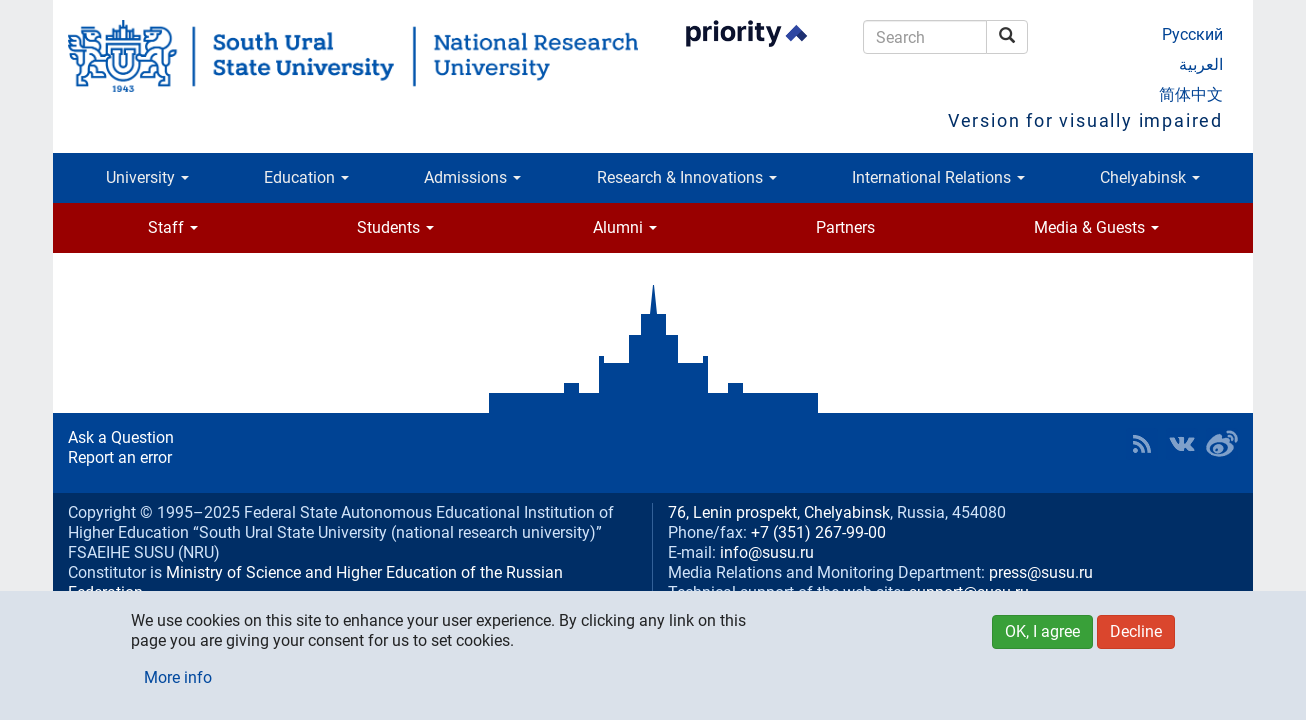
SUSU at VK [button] (1182, 444)
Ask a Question (121, 437)
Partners (845, 227)
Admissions (472, 177)
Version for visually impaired (1085, 120)
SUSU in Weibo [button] (1222, 444)
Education (306, 177)
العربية (1201, 64)
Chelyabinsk (1150, 177)
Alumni (625, 227)
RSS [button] (1142, 444)
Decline (1136, 631)
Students (395, 227)
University (147, 177)
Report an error (120, 457)
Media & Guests (1096, 227)
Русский (1192, 34)
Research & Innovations (687, 177)
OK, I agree (1042, 631)
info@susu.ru (767, 552)
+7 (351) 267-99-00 (818, 532)
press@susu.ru (1041, 572)
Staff (173, 227)
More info (178, 677)
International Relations (938, 177)
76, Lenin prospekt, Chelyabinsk (779, 512)
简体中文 (1191, 94)
